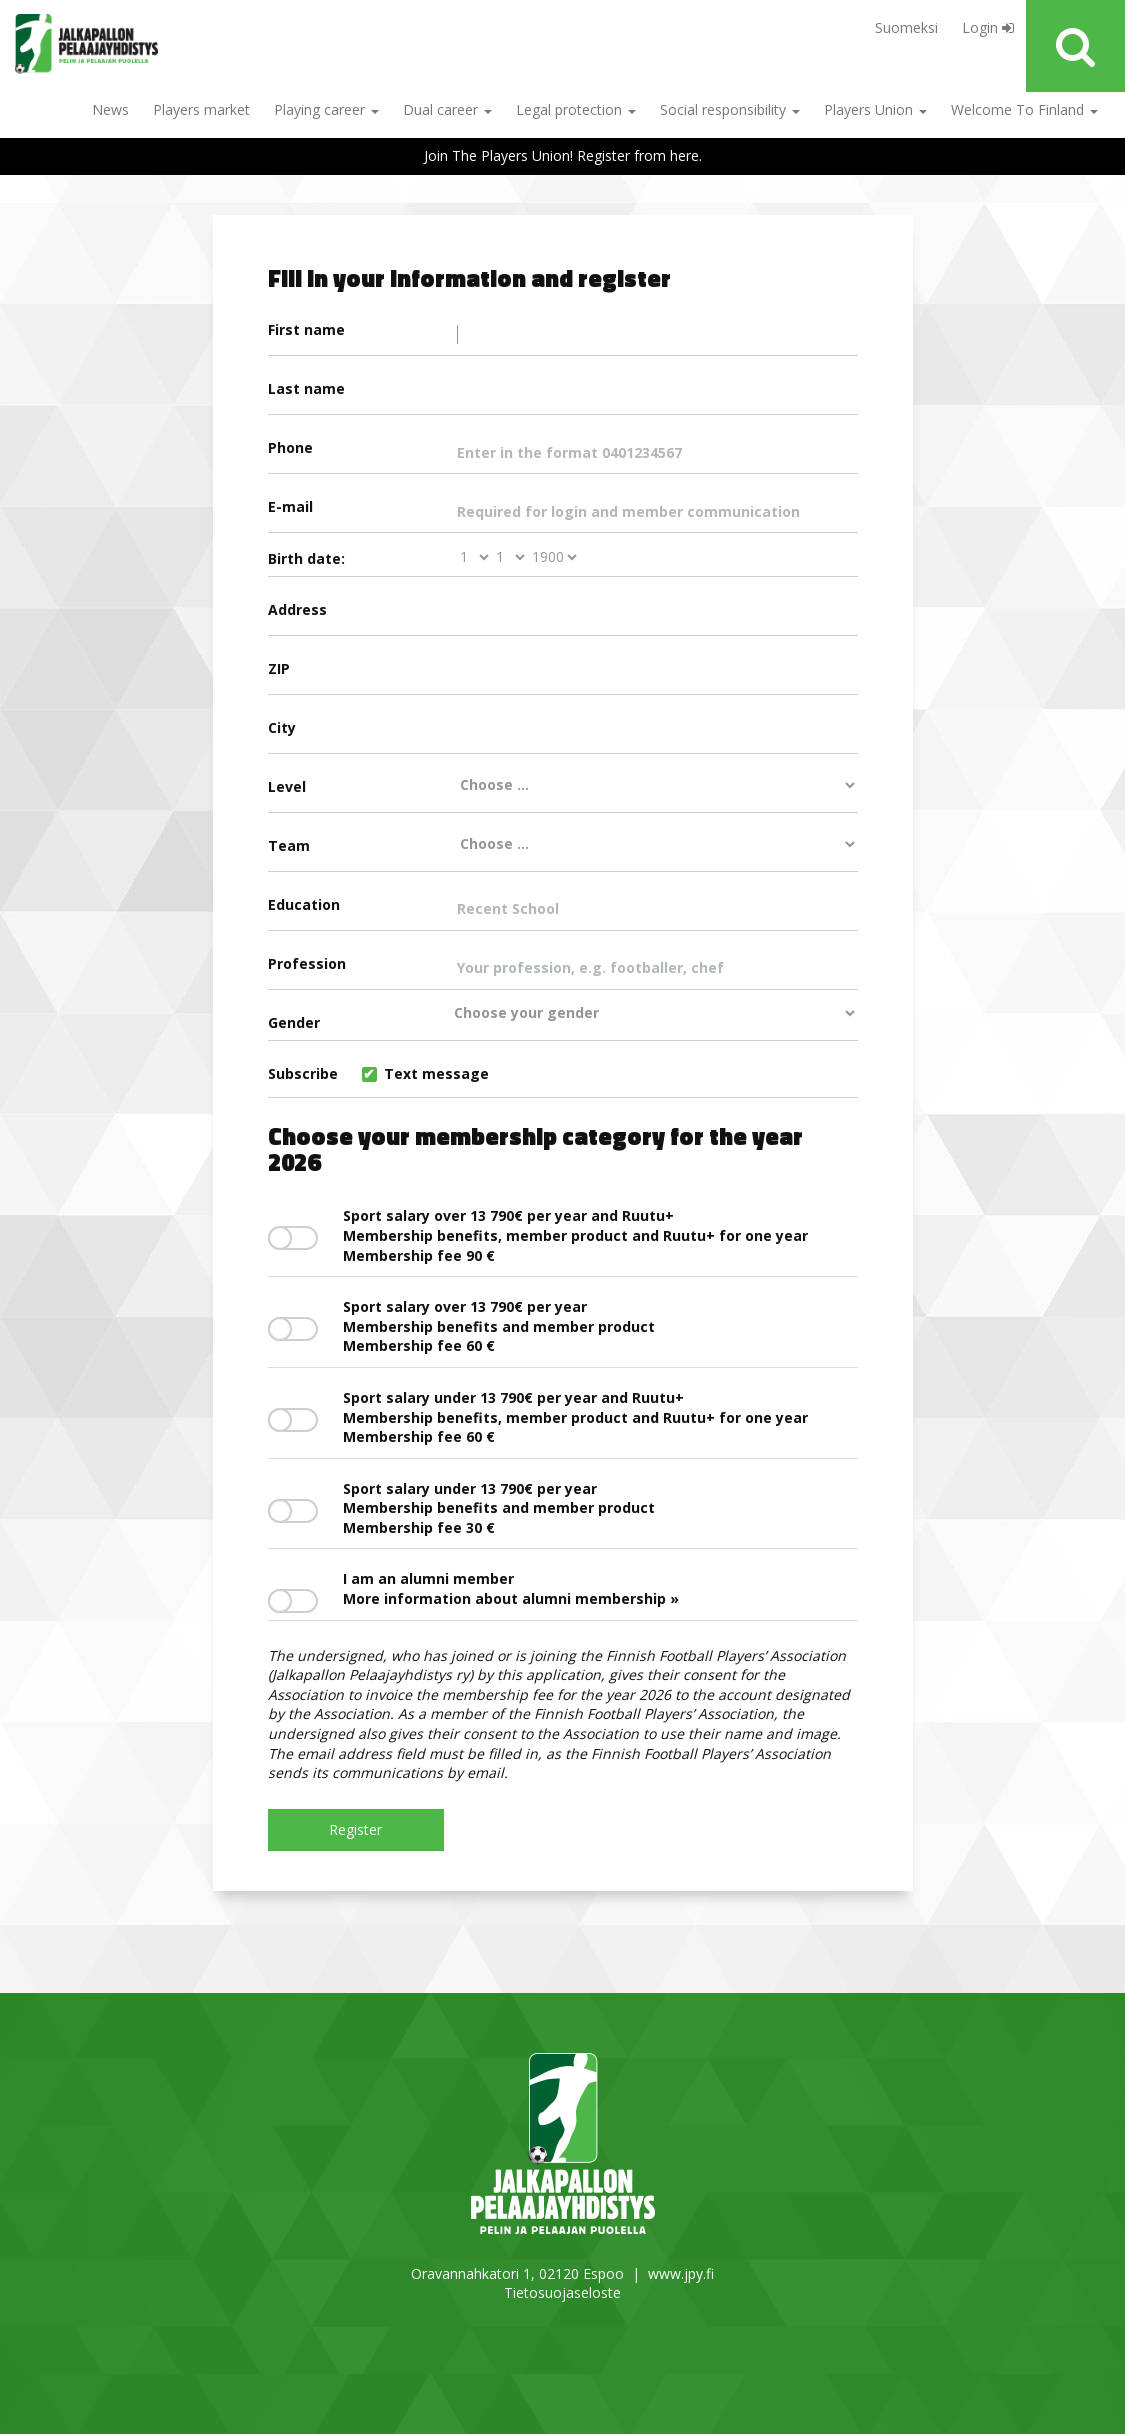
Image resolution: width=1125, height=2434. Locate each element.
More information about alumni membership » (511, 1598)
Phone (563, 455)
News (110, 109)
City (563, 735)
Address (563, 617)
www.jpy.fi (681, 2273)
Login (988, 27)
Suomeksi (906, 27)
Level (563, 786)
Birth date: (306, 558)
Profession (563, 971)
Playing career (326, 109)
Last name (563, 396)
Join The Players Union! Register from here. (563, 155)
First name (563, 337)
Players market (201, 109)
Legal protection (576, 109)
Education (563, 912)
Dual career (447, 109)
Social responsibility (730, 109)
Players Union (875, 109)
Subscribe (378, 1073)
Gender (563, 1018)
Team (563, 845)
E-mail (563, 514)
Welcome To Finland (1024, 109)
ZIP (563, 676)
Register (355, 1829)
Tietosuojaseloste (562, 2292)
